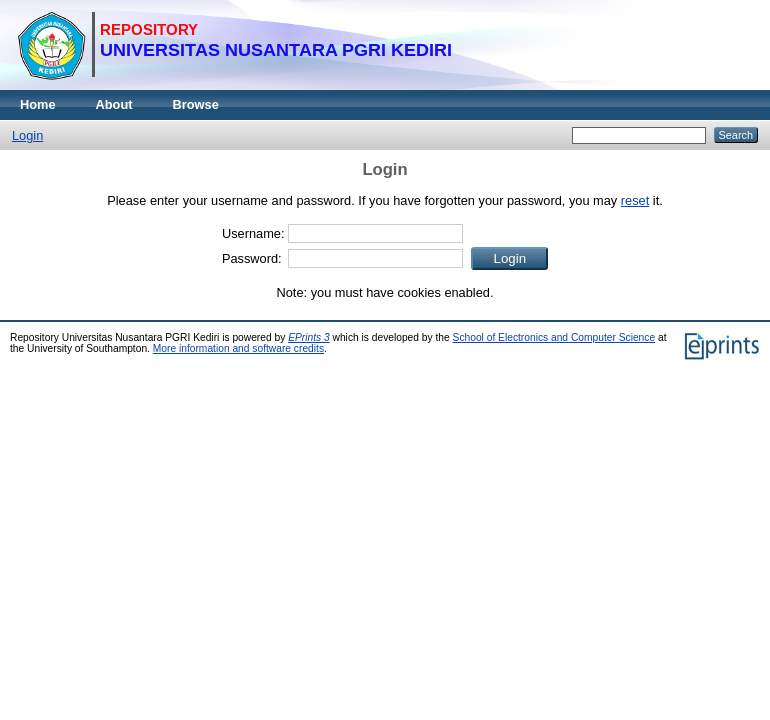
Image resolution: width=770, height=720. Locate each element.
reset (635, 200)
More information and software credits (238, 348)
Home (38, 104)
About (114, 104)
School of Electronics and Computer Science (554, 337)
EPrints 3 (309, 337)
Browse (196, 104)
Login (27, 135)
